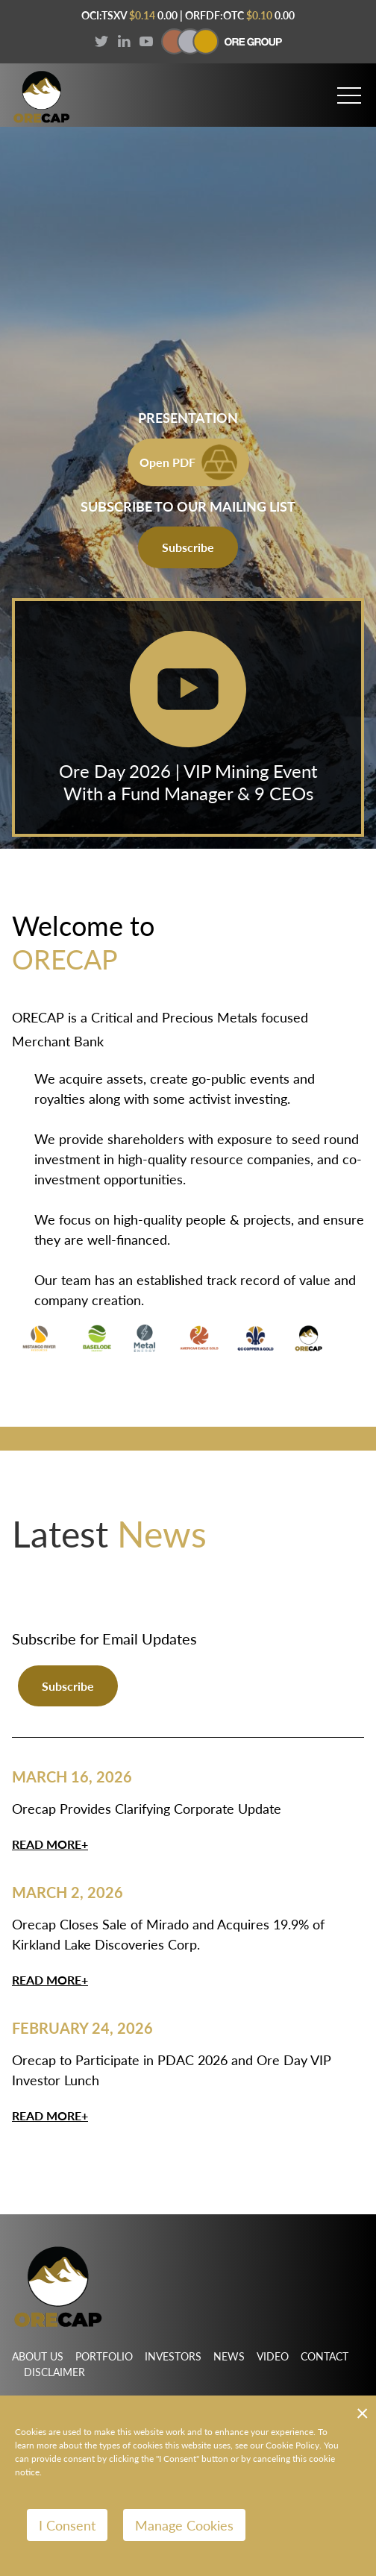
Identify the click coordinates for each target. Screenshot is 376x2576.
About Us (37, 2356)
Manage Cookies (184, 2525)
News (229, 2356)
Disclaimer (54, 2371)
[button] (349, 89)
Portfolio (104, 2356)
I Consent (67, 2525)
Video (273, 2356)
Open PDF (188, 462)
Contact (324, 2356)
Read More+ (50, 1844)
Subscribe (188, 547)
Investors (173, 2356)
